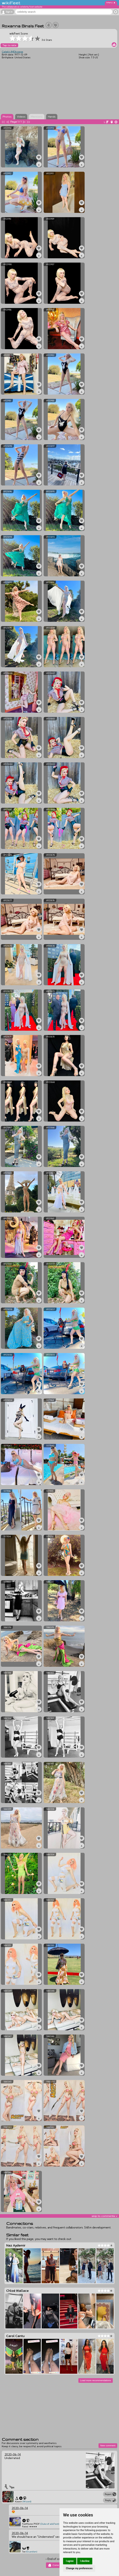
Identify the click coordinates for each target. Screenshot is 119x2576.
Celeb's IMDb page (12, 51)
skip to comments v (104, 2215)
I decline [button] (84, 2561)
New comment (107, 2445)
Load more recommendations (95, 2380)
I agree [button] (70, 2561)
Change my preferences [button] (79, 2568)
